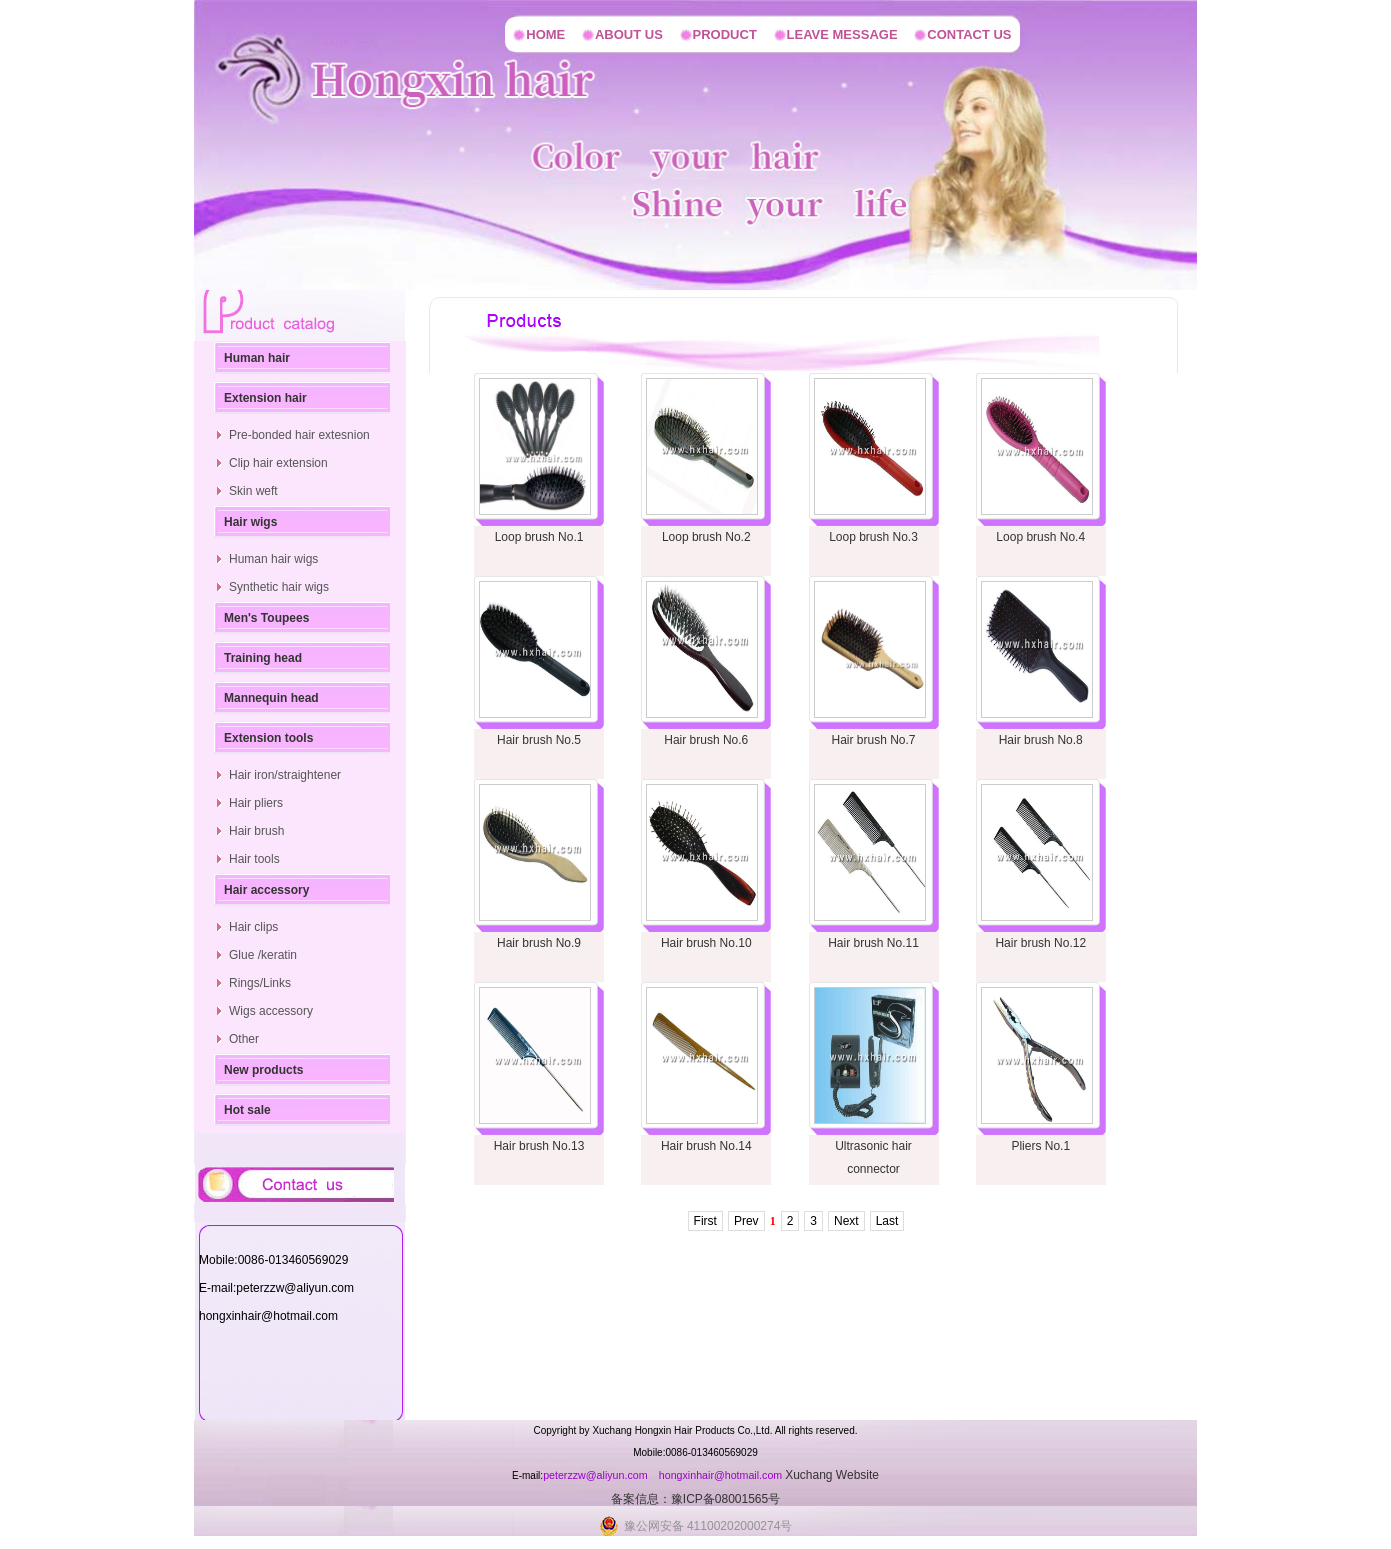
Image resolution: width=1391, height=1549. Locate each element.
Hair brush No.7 (873, 740)
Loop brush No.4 (1040, 537)
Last (887, 1221)
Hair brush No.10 (706, 943)
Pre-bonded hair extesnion (299, 435)
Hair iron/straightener (285, 775)
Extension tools (268, 738)
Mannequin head (271, 698)
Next (846, 1221)
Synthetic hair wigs (279, 587)
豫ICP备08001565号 (725, 1499)
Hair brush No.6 (706, 740)
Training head (263, 658)
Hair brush (256, 831)
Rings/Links (260, 983)
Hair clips (253, 927)
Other (244, 1039)
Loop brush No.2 (706, 537)
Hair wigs (250, 522)
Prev (746, 1221)
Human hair (257, 358)
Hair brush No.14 (706, 1146)
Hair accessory (266, 890)
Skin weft (253, 491)
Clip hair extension (278, 463)
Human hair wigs (273, 559)
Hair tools (254, 859)
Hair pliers (256, 803)
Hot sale (247, 1110)
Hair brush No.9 (539, 943)
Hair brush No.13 (539, 1146)
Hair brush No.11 (873, 943)
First (705, 1221)
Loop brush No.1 (539, 537)
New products (263, 1070)
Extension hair (265, 398)
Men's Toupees (266, 618)
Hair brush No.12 (1040, 943)
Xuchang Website (832, 1475)
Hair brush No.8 (1041, 740)
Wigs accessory (271, 1011)
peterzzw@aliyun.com (596, 1475)
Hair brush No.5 (539, 740)
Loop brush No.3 (873, 537)
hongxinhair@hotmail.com (722, 1475)
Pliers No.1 (1040, 1146)
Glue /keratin (263, 955)
